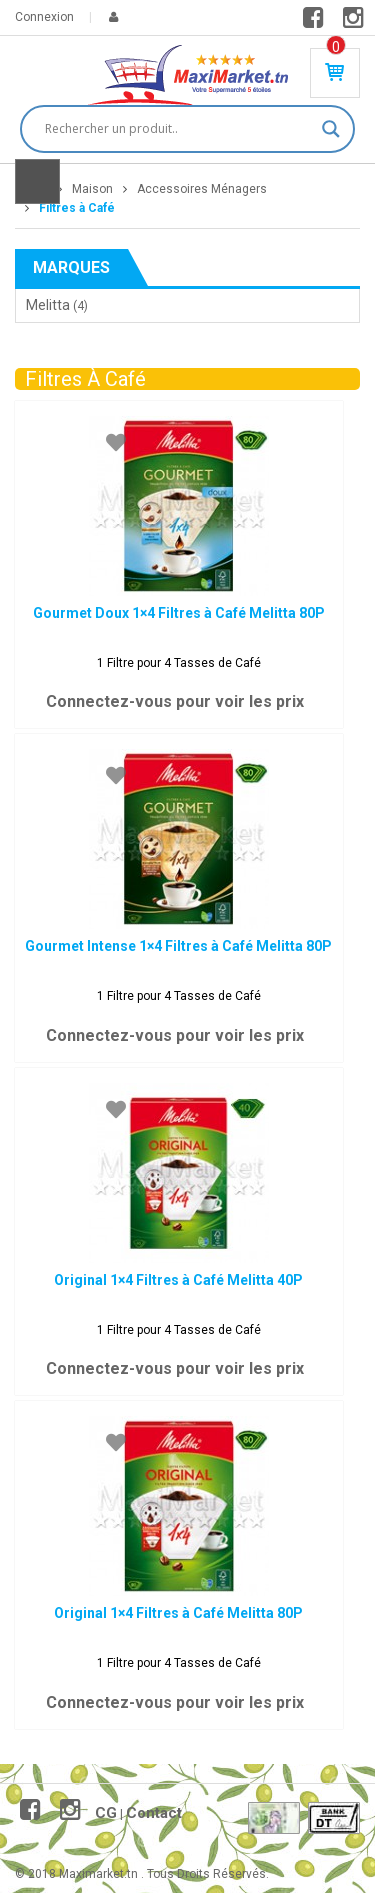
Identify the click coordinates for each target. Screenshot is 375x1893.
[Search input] (178, 129)
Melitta (48, 305)
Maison (92, 189)
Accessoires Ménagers (202, 189)
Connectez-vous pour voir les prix (175, 701)
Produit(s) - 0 (336, 47)
